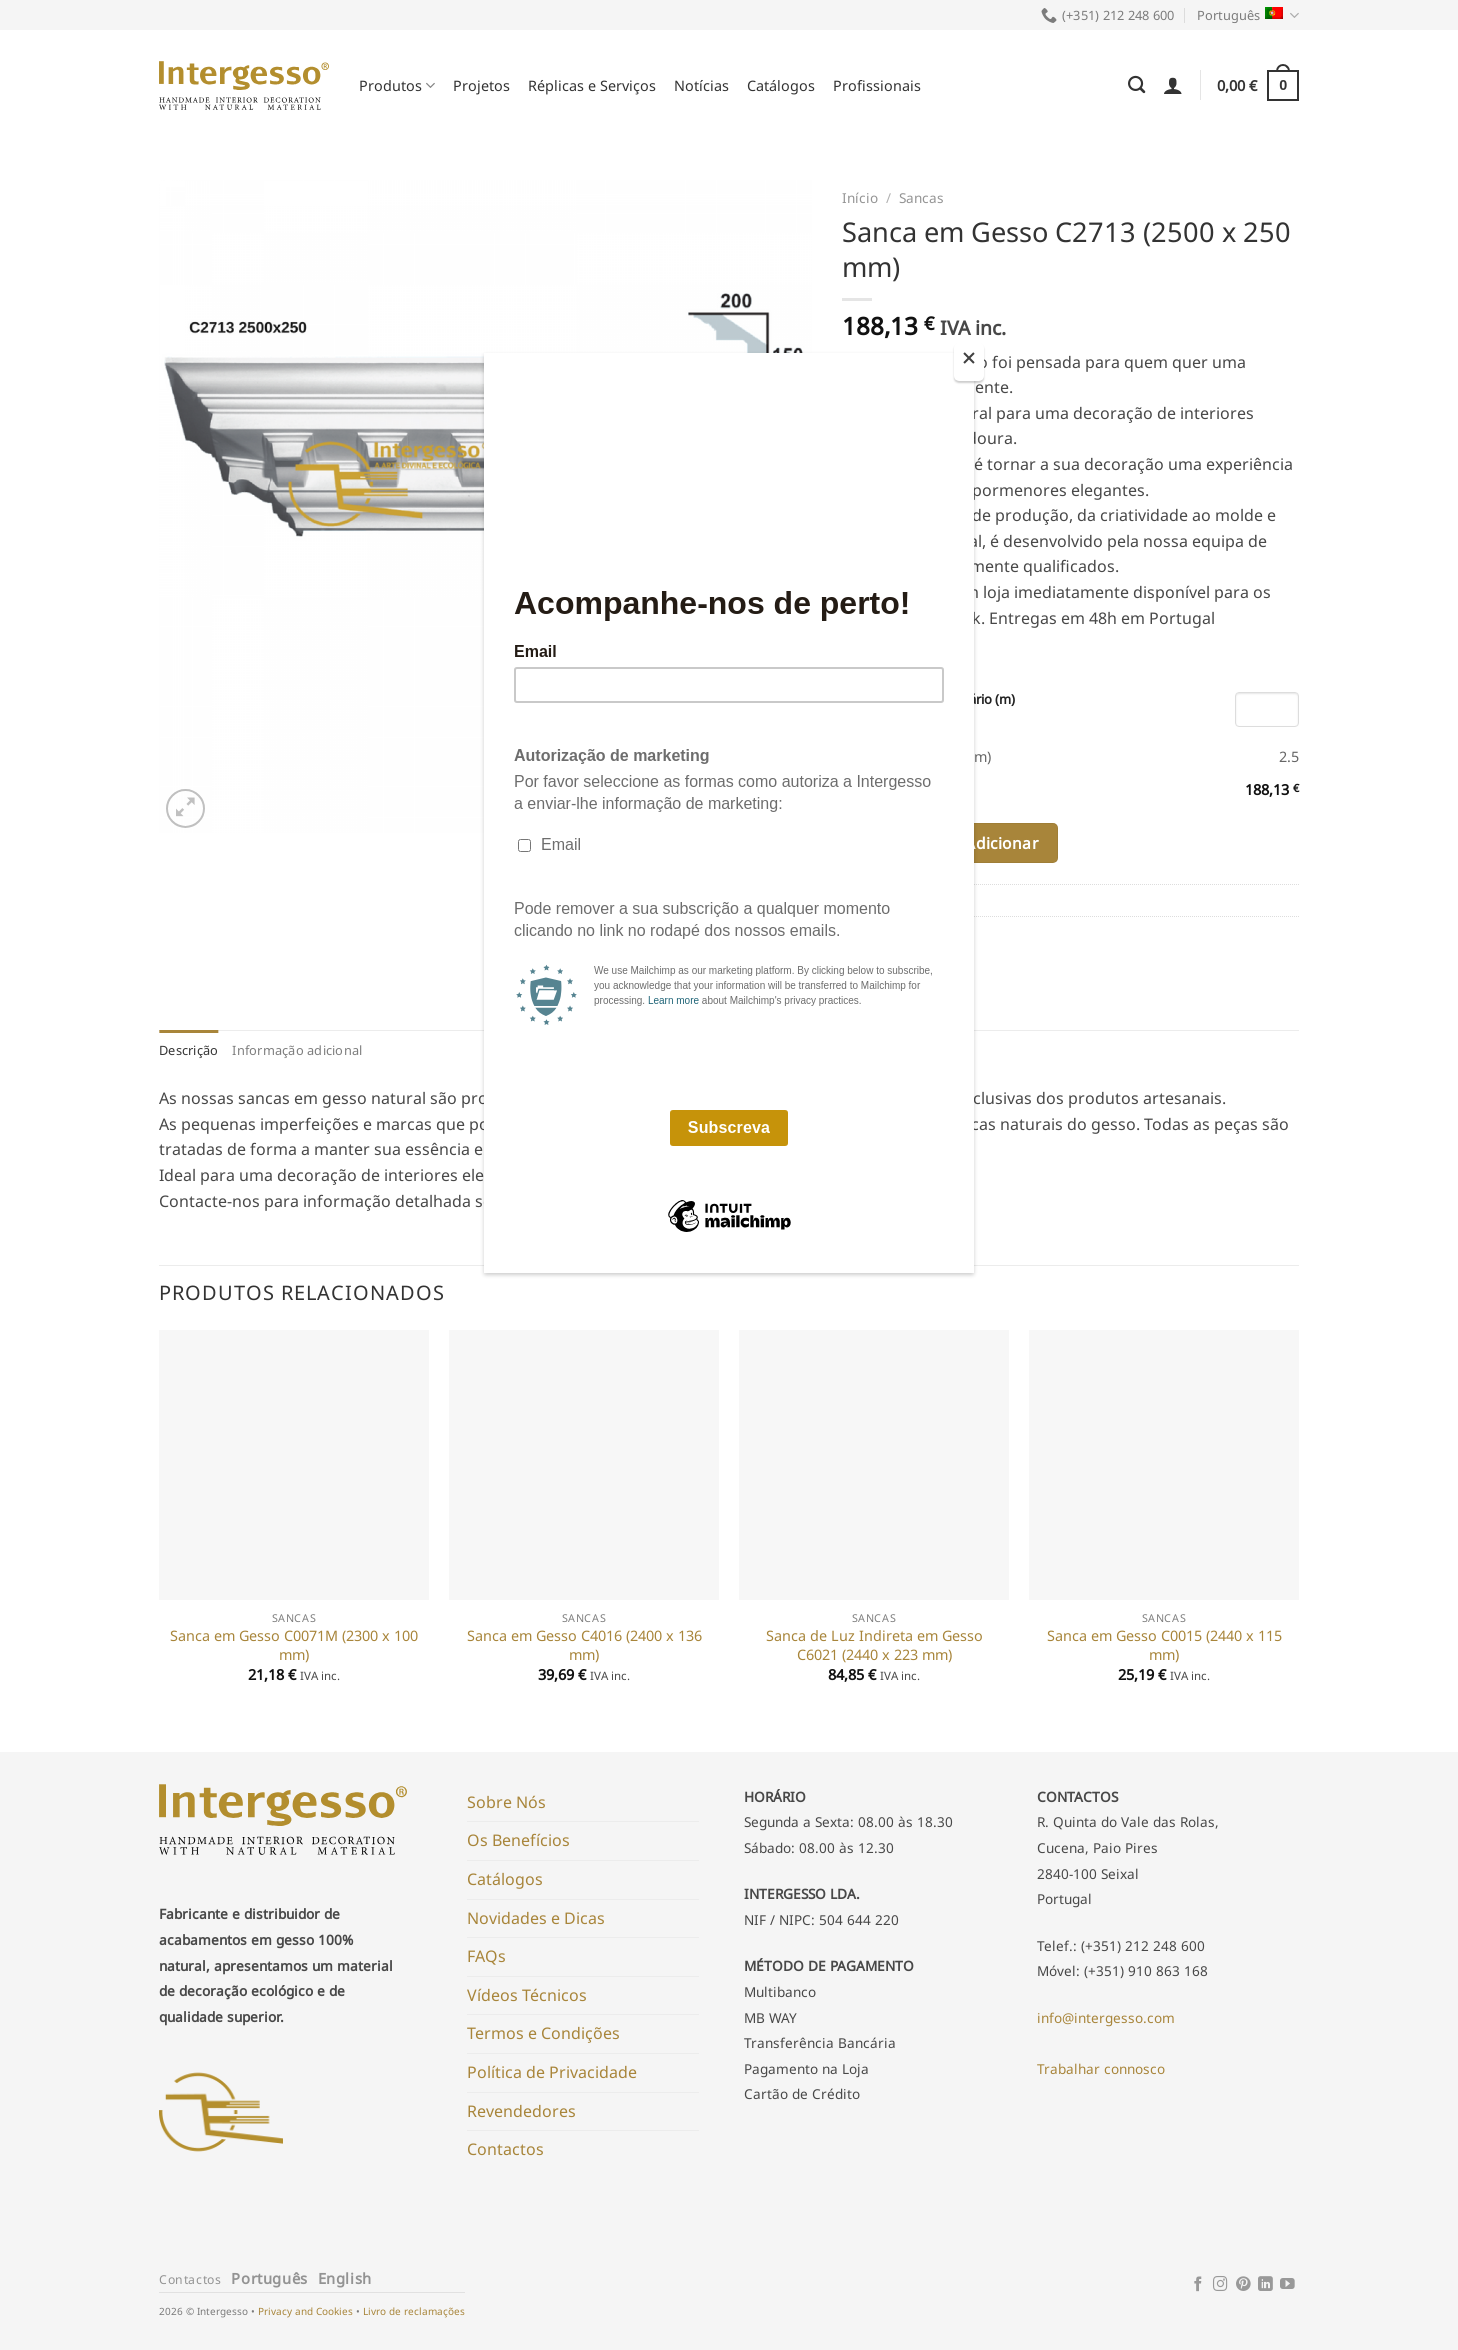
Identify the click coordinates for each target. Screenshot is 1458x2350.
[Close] (969, 362)
